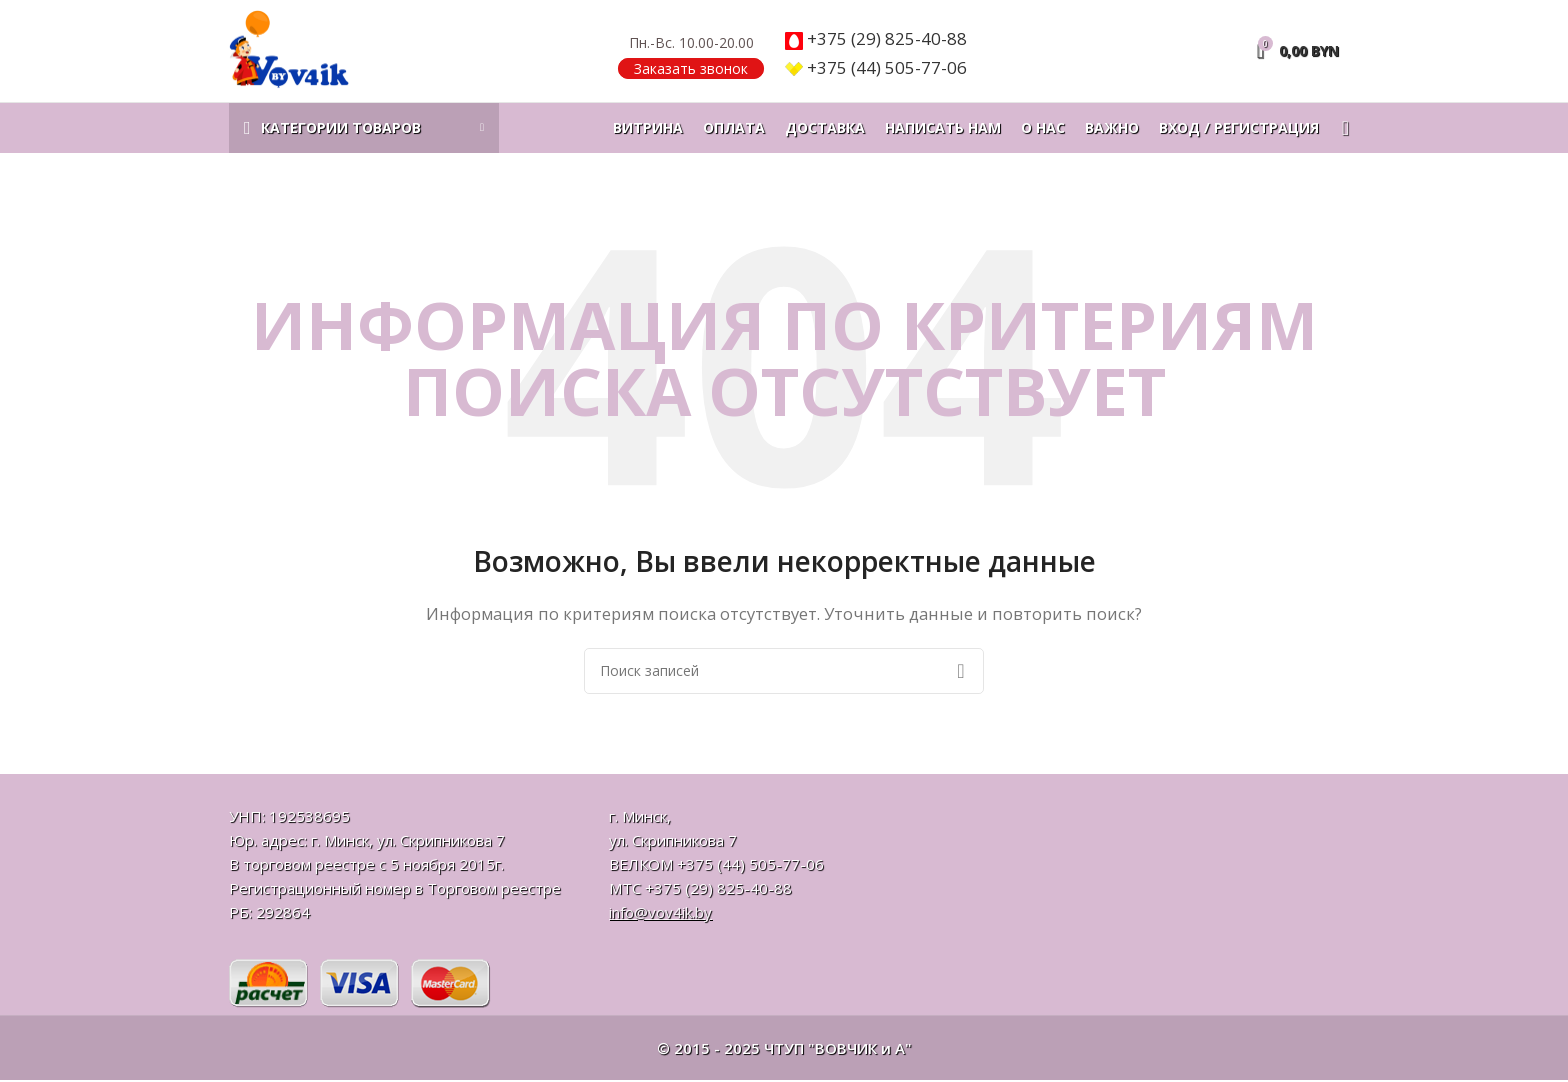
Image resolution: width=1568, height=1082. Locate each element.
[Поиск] (1339, 130)
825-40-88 (876, 39)
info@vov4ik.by (660, 914)
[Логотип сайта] (289, 50)
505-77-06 (876, 68)
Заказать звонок (691, 69)
